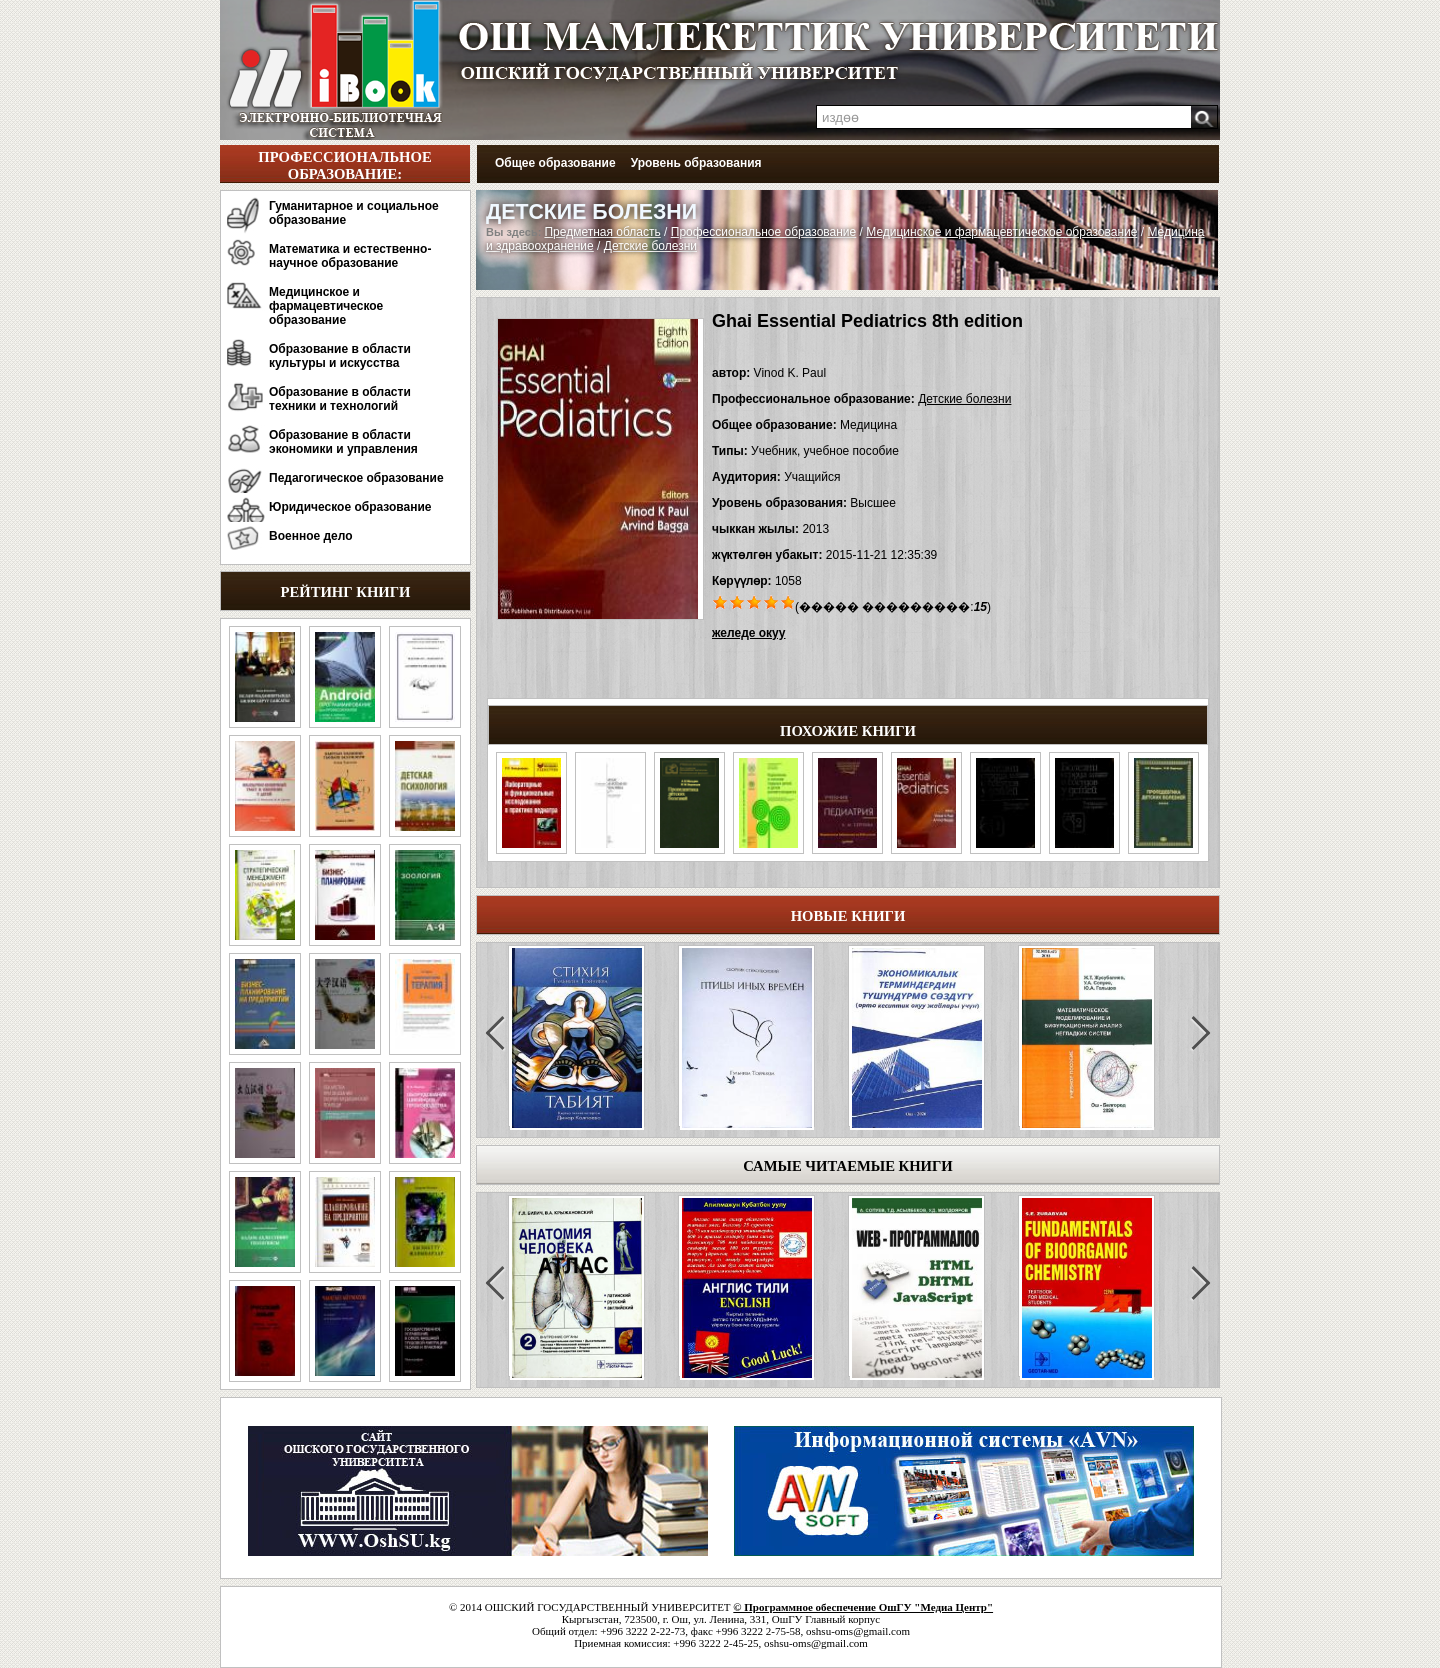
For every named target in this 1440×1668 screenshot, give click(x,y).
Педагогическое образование (356, 478)
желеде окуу (748, 633)
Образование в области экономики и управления (343, 442)
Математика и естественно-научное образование (350, 256)
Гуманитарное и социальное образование (354, 213)
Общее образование (555, 163)
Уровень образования (696, 163)
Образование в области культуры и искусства (340, 356)
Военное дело (311, 536)
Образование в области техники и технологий (340, 399)
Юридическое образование (350, 507)
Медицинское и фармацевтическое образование (326, 306)
